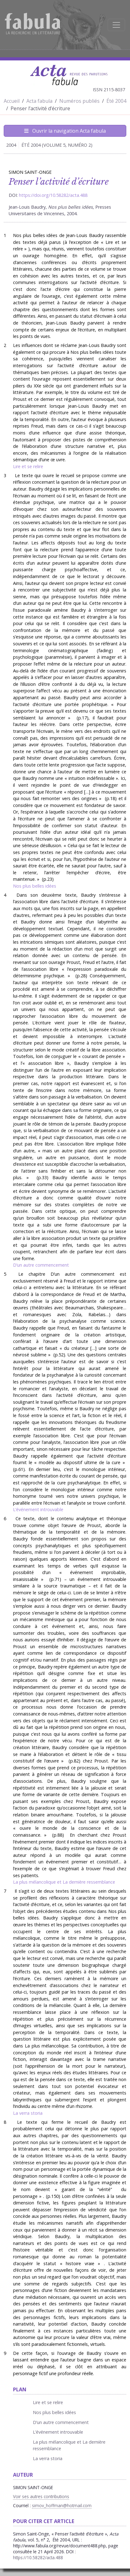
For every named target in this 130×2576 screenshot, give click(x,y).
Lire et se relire (28, 466)
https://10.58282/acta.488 (38, 2557)
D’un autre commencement (41, 1265)
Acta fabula (39, 100)
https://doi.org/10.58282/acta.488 (53, 195)
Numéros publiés (79, 100)
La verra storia (28, 2113)
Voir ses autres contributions (41, 2496)
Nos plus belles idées (34, 886)
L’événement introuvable (38, 1509)
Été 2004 (116, 100)
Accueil (12, 100)
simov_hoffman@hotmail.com (62, 2505)
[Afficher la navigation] (116, 25)
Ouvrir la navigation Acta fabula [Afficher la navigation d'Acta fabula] (65, 130)
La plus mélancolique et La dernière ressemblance (64, 1882)
